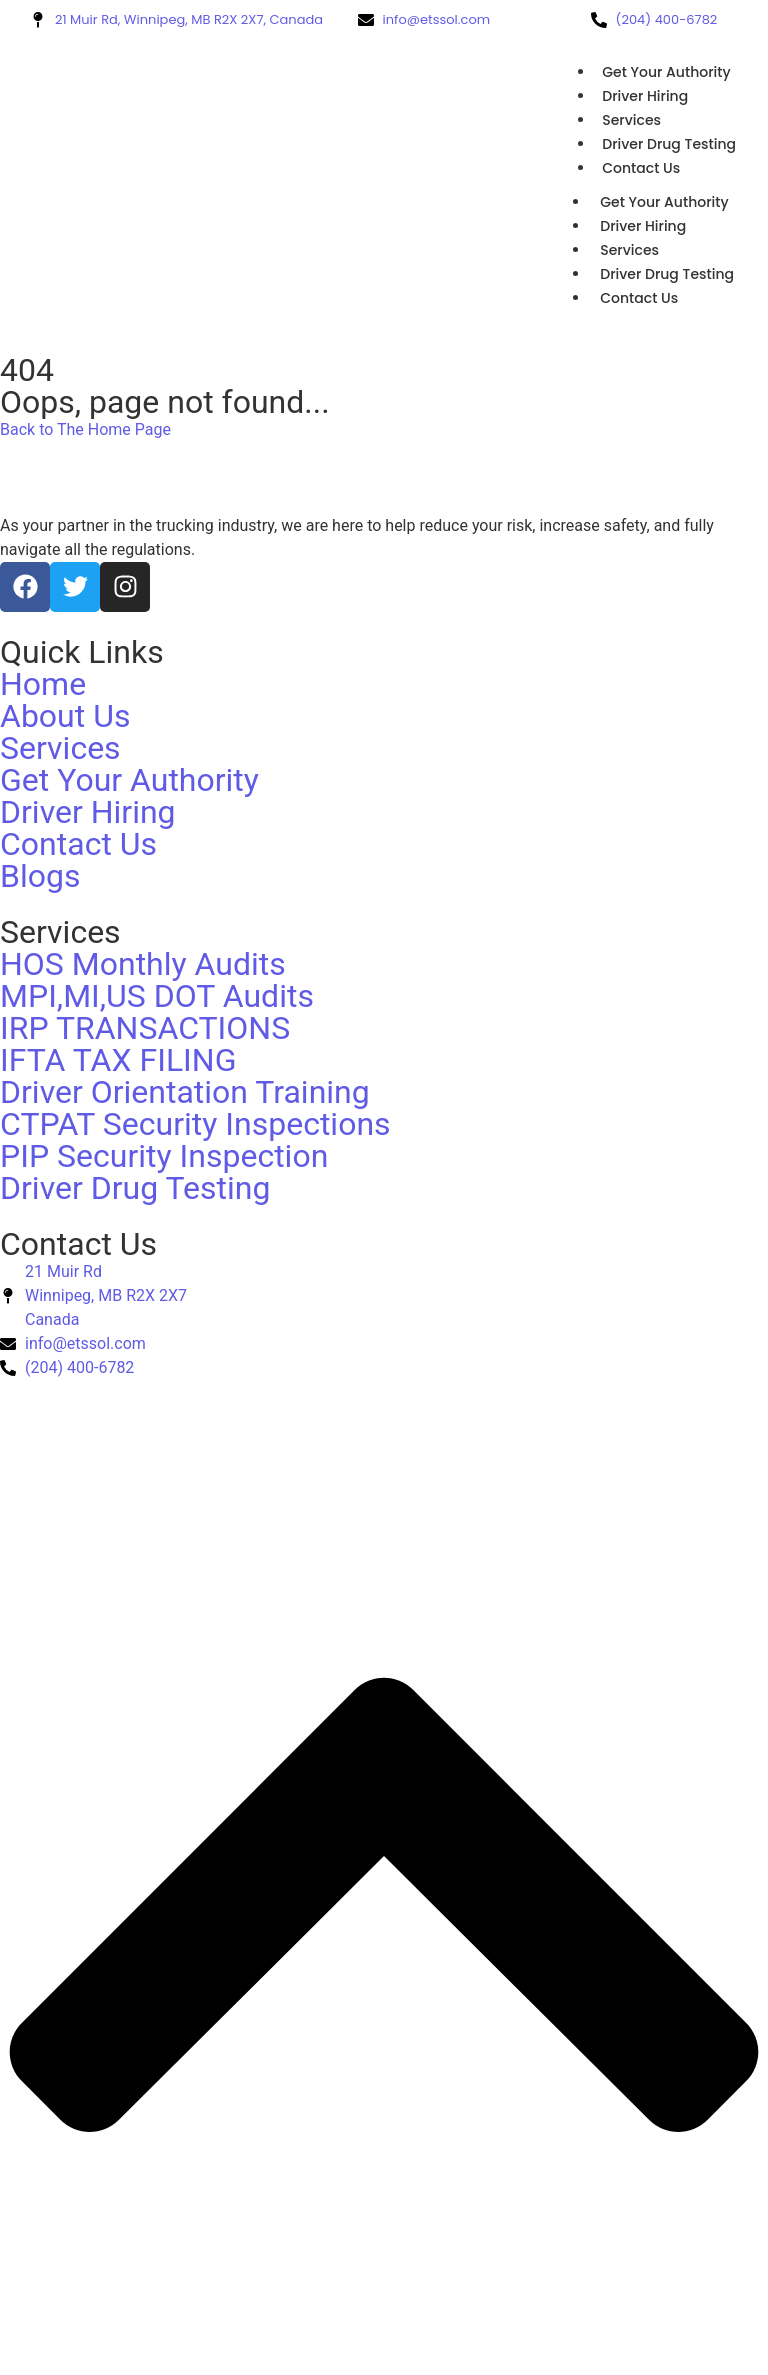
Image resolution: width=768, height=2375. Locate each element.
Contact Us (641, 168)
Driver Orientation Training (185, 1092)
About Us (65, 716)
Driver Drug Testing (669, 144)
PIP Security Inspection (164, 1156)
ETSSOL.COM (198, 1415)
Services (631, 120)
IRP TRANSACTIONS (145, 1028)
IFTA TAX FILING (118, 1060)
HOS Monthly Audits (143, 964)
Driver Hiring (645, 96)
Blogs (40, 876)
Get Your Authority (666, 72)
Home (43, 684)
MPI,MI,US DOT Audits (157, 996)
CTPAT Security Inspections (195, 1124)
